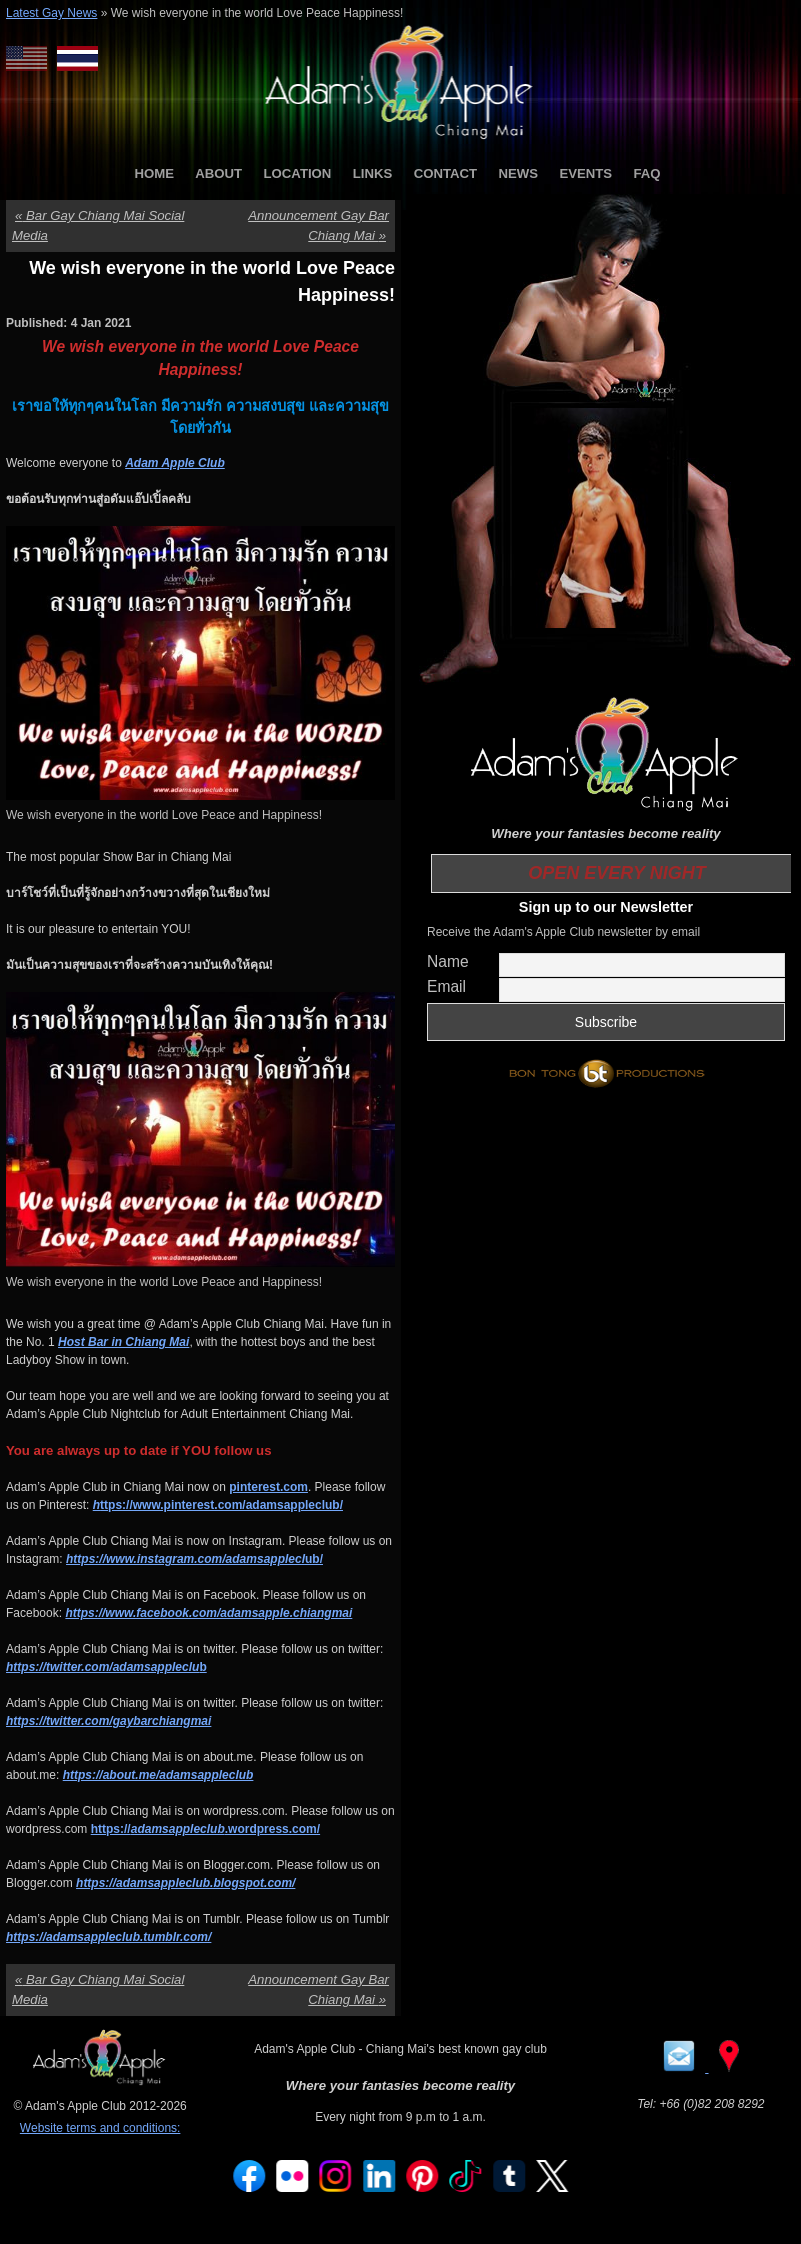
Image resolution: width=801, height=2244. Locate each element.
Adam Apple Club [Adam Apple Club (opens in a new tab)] (175, 463)
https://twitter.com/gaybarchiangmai (108, 1721)
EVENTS (585, 173)
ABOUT (218, 173)
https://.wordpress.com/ (205, 1829)
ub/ (194, 1559)
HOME (154, 173)
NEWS (518, 173)
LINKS (373, 173)
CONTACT (445, 173)
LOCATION (298, 173)
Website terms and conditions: (100, 2128)
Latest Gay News (51, 13)
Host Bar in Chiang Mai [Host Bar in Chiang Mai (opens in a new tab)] (123, 1342)
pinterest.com (268, 1487)
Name (448, 961)
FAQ (647, 173)
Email (446, 986)
